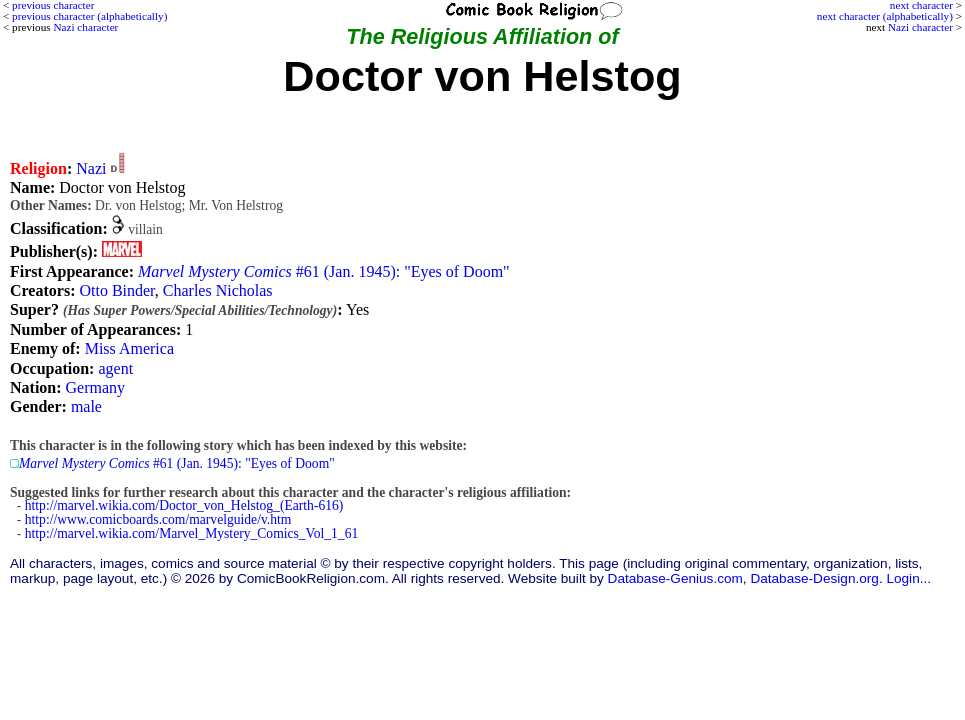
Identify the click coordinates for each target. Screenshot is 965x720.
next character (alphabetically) (885, 16)
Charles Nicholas (218, 290)
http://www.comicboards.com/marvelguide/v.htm (158, 519)
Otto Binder (116, 290)
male (86, 406)
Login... (908, 578)
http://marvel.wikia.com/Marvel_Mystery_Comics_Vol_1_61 (192, 533)
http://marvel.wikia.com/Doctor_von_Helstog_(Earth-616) (184, 505)
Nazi (91, 168)
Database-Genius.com (675, 578)
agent (115, 368)
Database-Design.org (814, 578)
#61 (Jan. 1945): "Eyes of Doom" (324, 271)
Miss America (129, 348)
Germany (96, 387)
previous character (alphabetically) (89, 16)
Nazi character (920, 27)
